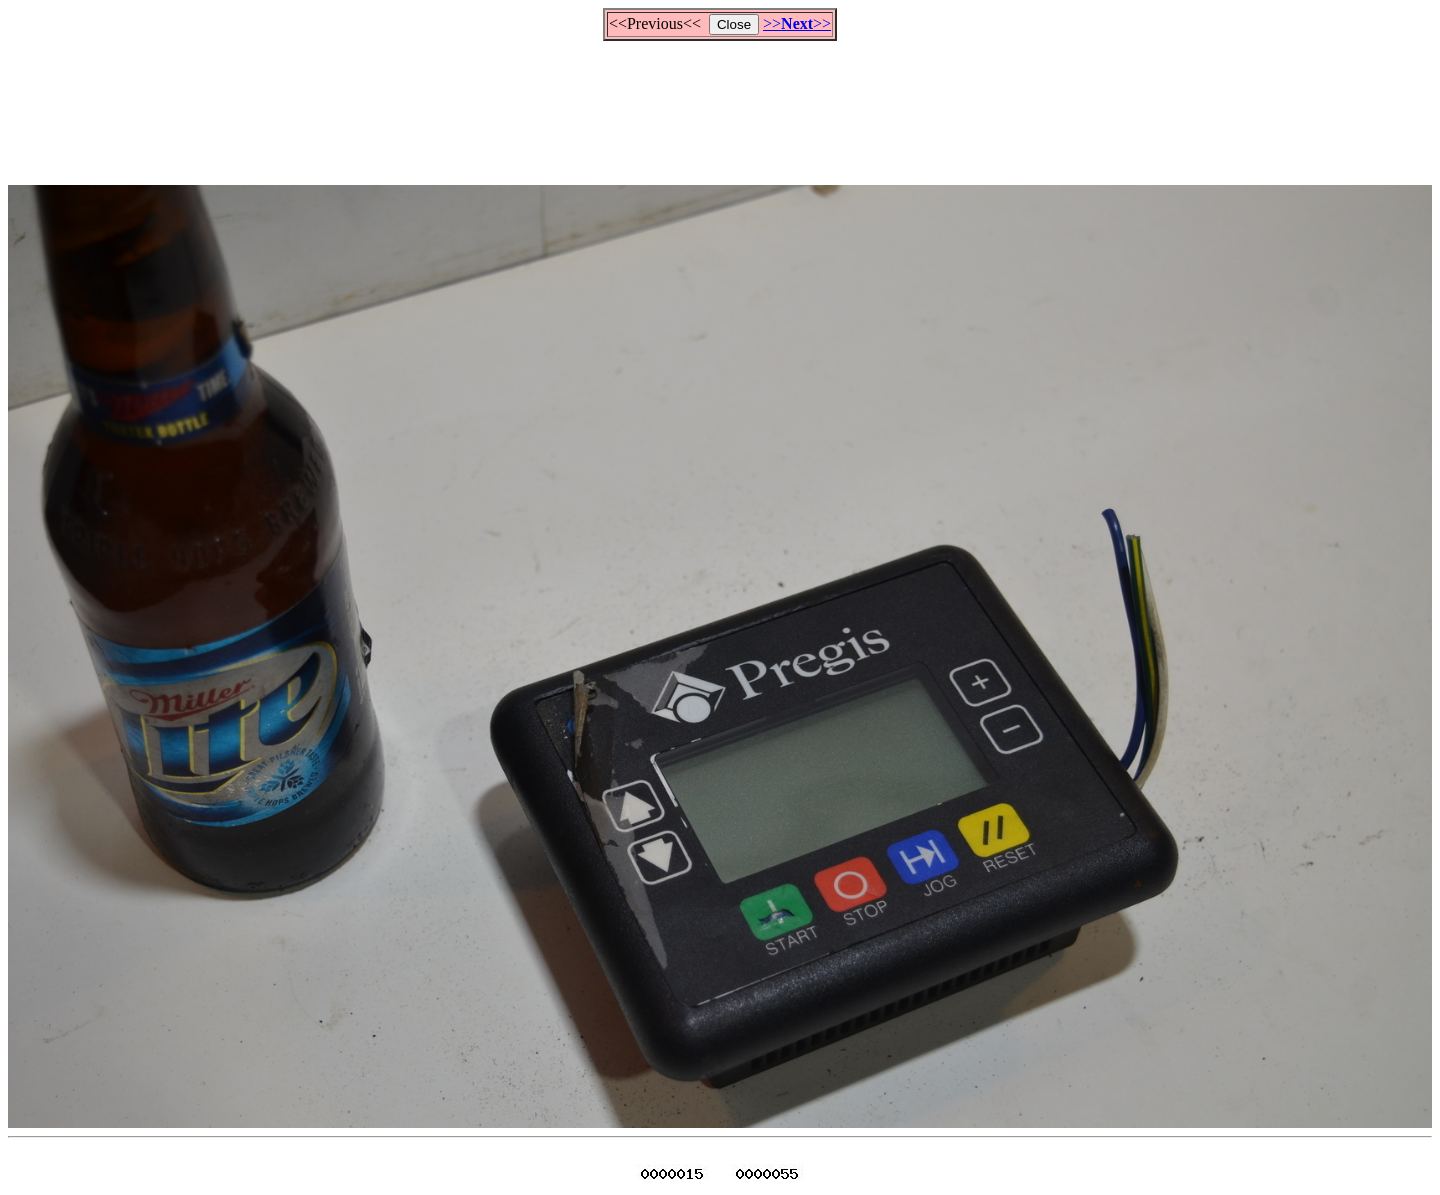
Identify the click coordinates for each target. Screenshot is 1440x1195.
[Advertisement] (720, 104)
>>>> (797, 23)
